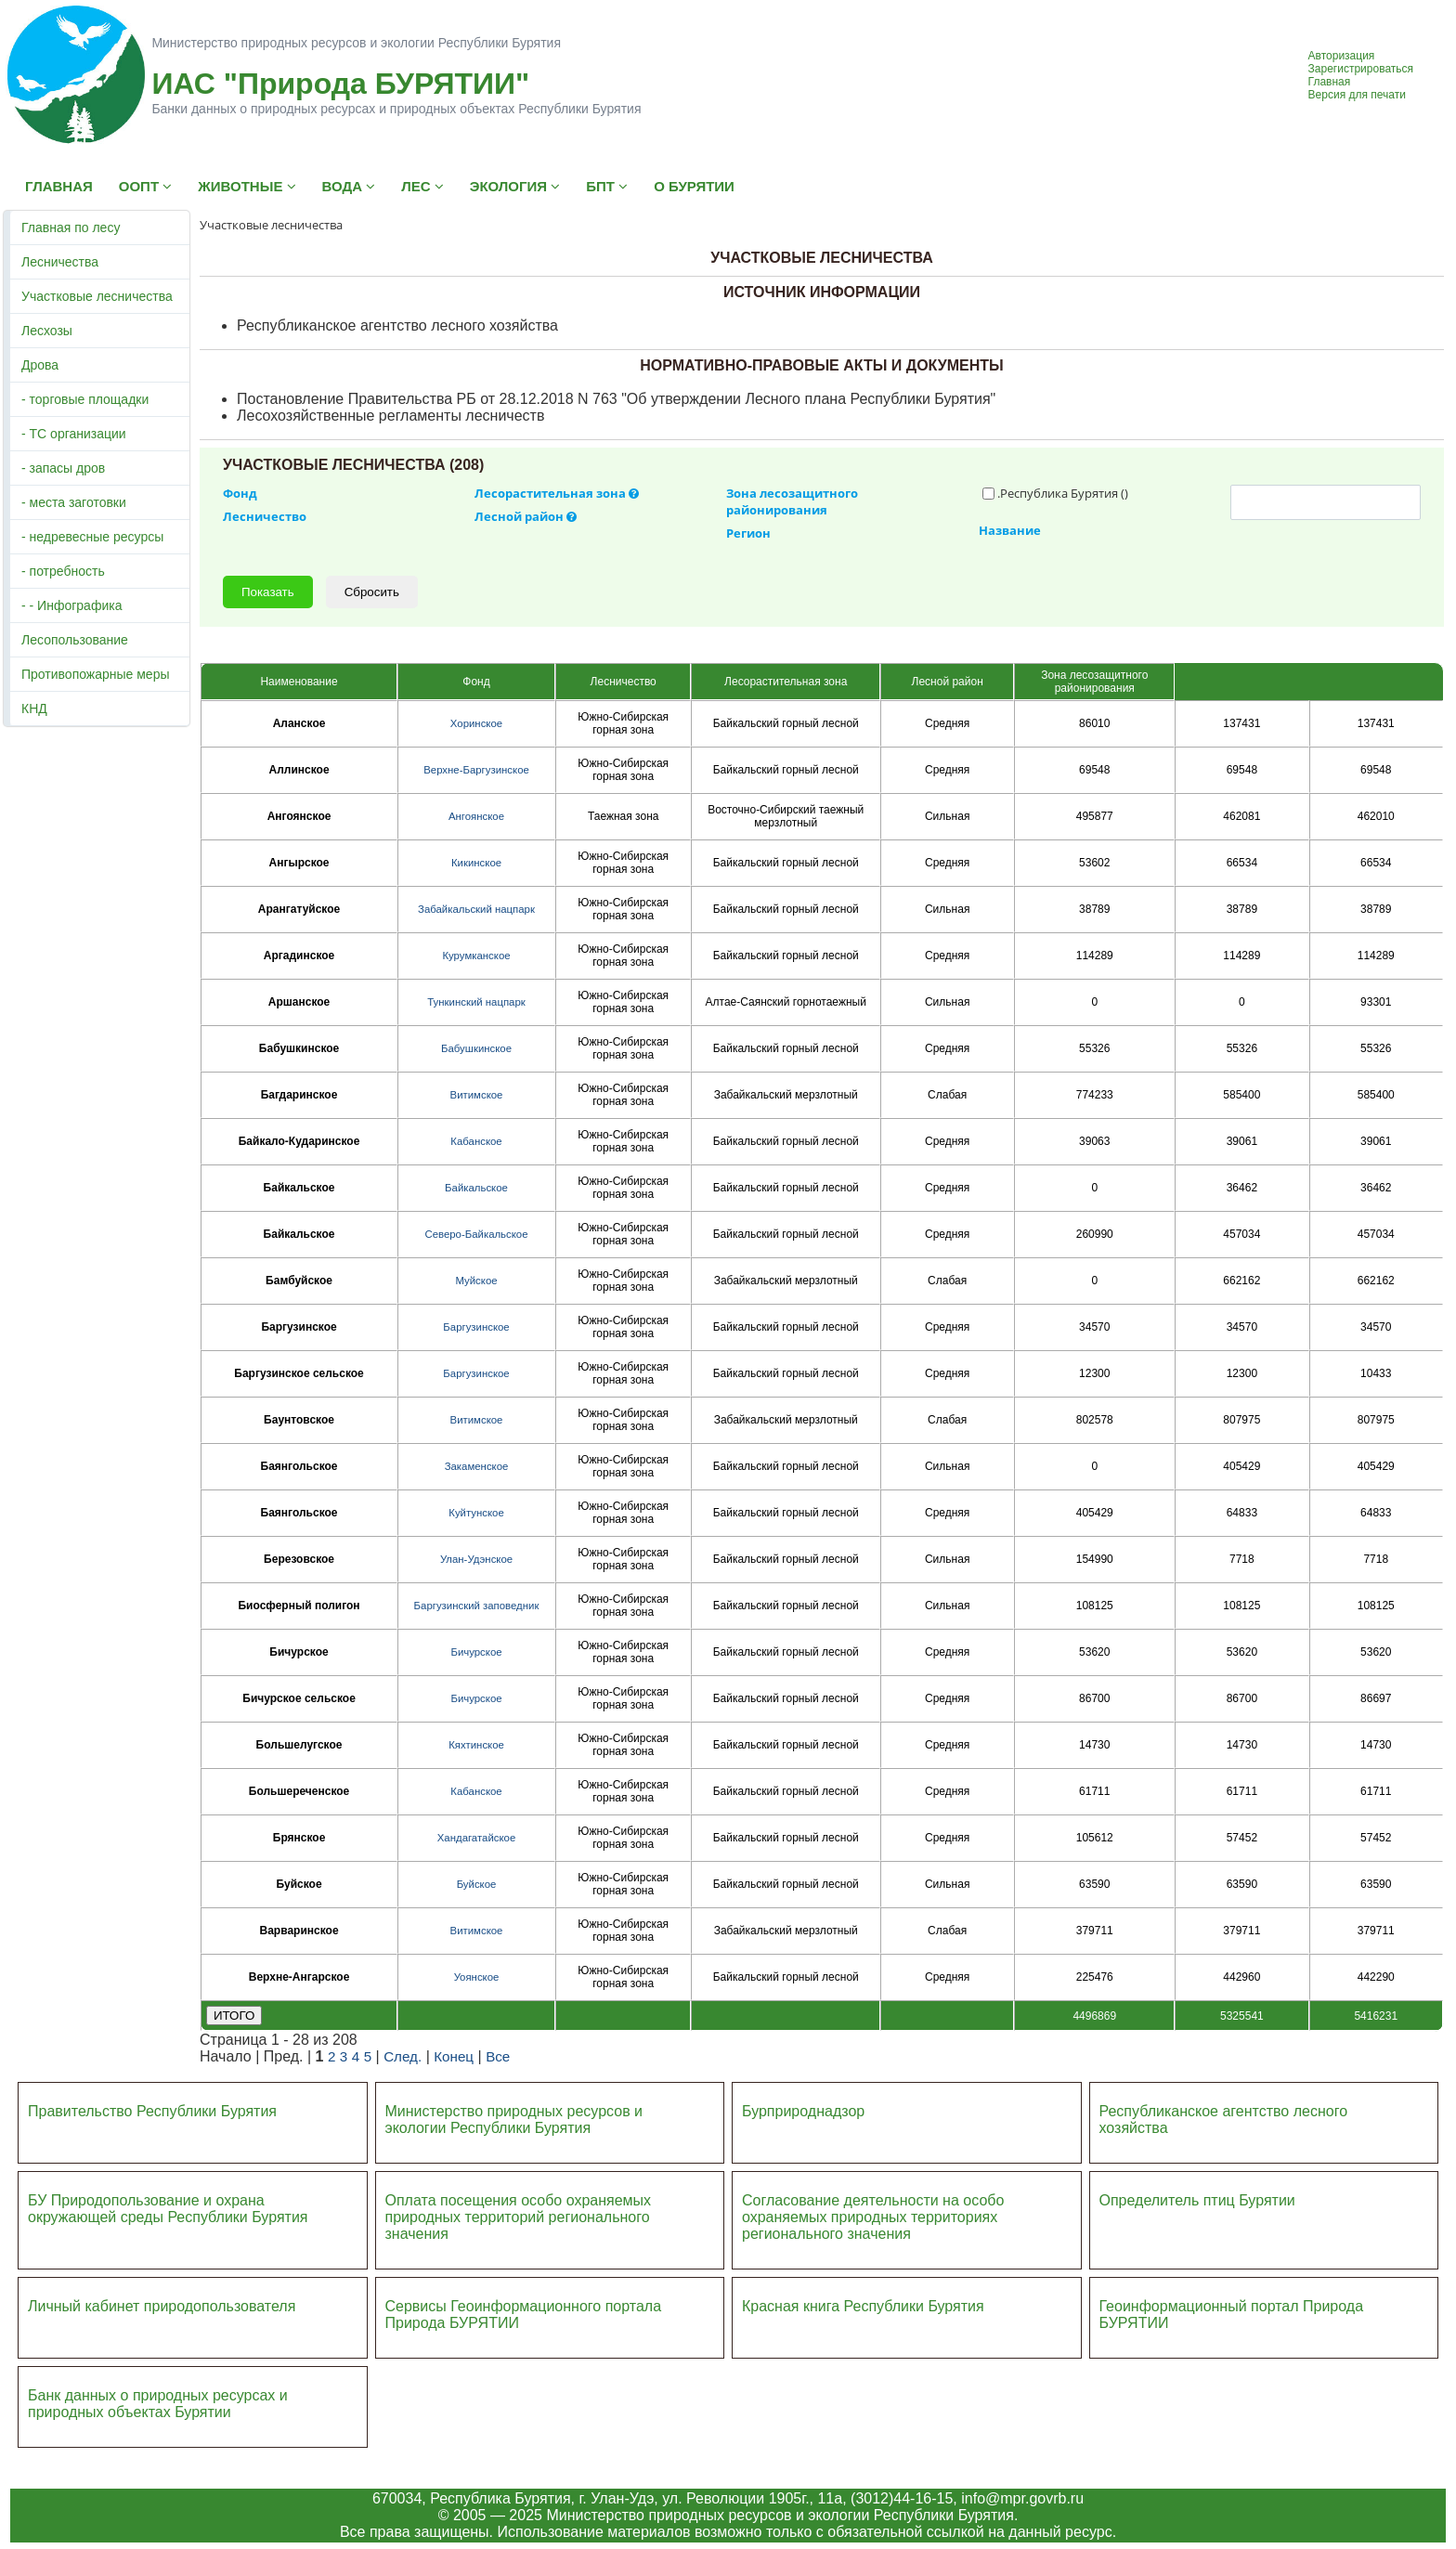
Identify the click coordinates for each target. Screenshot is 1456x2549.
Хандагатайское (476, 1837)
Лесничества (59, 261)
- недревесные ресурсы (92, 536)
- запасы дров (63, 468)
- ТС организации (73, 433)
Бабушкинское (476, 1048)
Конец (454, 2056)
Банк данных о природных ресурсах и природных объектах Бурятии (158, 2403)
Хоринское (476, 723)
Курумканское (476, 955)
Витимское (476, 1094)
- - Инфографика (71, 605)
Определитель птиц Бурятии (1197, 2200)
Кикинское (476, 862)
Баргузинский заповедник (477, 1605)
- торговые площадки (85, 399)
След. (403, 2056)
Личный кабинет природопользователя (161, 2306)
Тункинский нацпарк (476, 1002)
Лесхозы (46, 330)
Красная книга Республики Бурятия (863, 2306)
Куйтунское (476, 1512)
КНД (34, 708)
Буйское (477, 1884)
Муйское (476, 1280)
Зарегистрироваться (1360, 68)
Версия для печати (1357, 94)
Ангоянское (476, 816)
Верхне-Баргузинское (476, 769)
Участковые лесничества (97, 296)
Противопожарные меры (95, 674)
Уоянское (477, 1977)
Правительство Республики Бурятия (152, 2111)
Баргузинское (476, 1327)
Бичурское (475, 1652)
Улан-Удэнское (476, 1559)
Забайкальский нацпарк (476, 909)
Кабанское (475, 1141)
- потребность (63, 571)
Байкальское (476, 1187)
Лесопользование (74, 639)
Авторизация (1341, 55)
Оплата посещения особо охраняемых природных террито (518, 2208)
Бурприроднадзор (803, 2111)
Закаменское (477, 1466)
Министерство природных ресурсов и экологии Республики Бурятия (514, 2119)
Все (498, 2056)
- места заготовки (73, 502)
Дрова (39, 365)
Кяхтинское (476, 1744)
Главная (1329, 81)
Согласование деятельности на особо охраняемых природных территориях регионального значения (873, 2217)
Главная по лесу (70, 227)
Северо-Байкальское (475, 1234)
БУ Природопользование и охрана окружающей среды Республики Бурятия (167, 2208)
